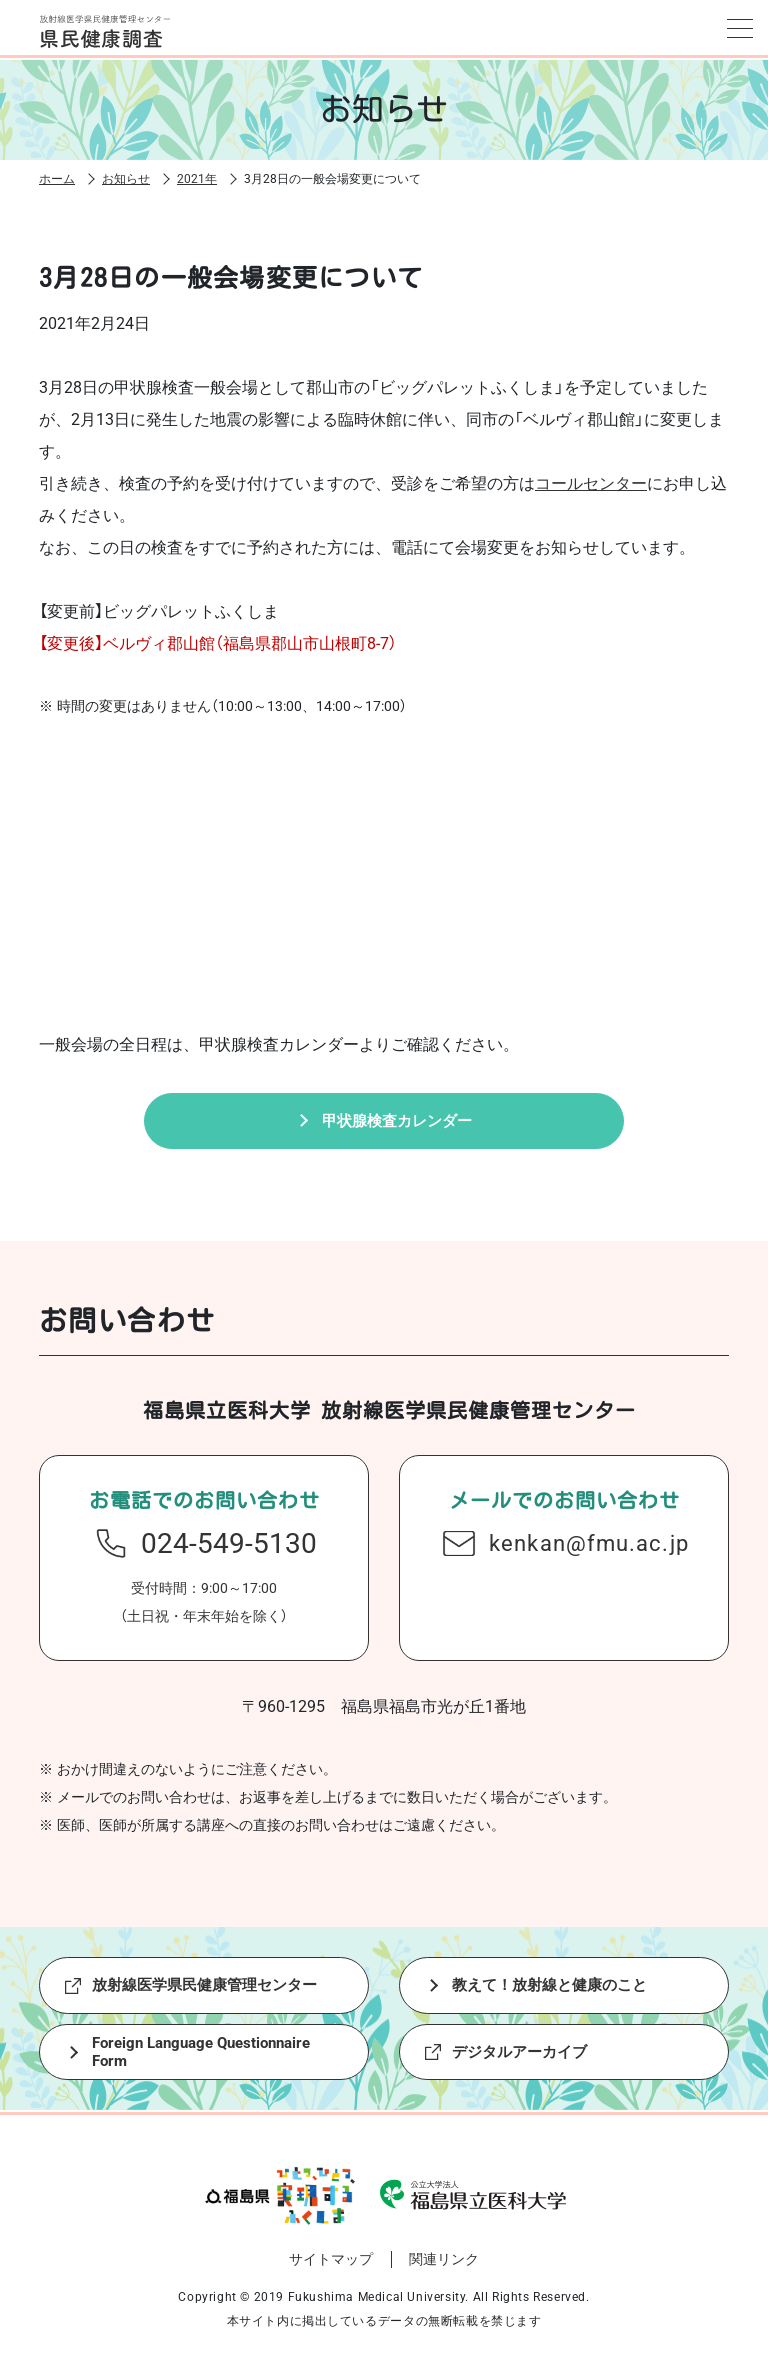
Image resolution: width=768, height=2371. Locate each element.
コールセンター (591, 480)
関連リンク (444, 2267)
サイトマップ (331, 2267)
